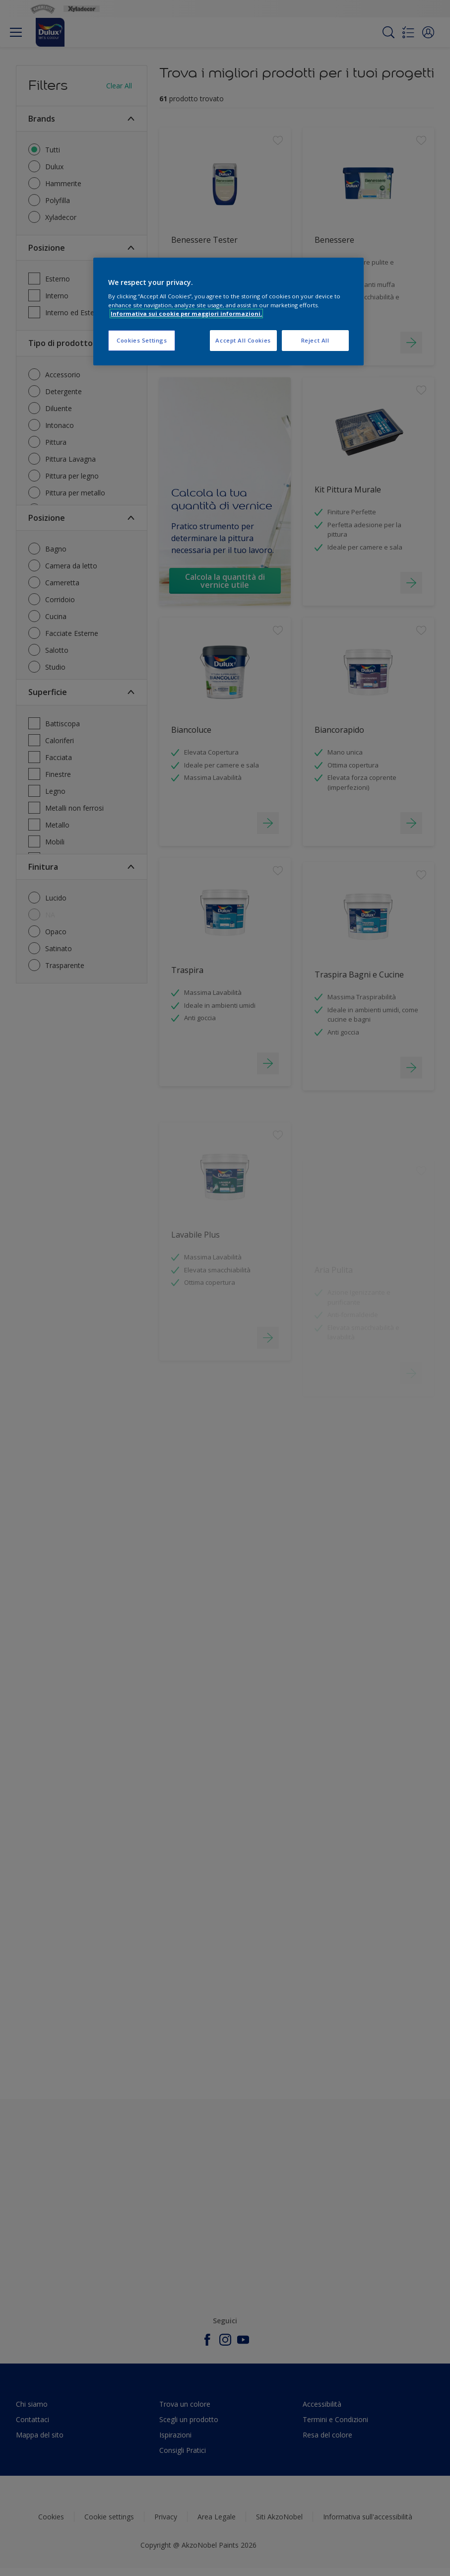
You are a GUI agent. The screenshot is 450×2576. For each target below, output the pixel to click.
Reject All (315, 340)
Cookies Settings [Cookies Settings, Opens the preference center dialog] (142, 340)
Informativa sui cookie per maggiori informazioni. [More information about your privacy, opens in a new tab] (186, 313)
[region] (228, 311)
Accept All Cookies (242, 340)
